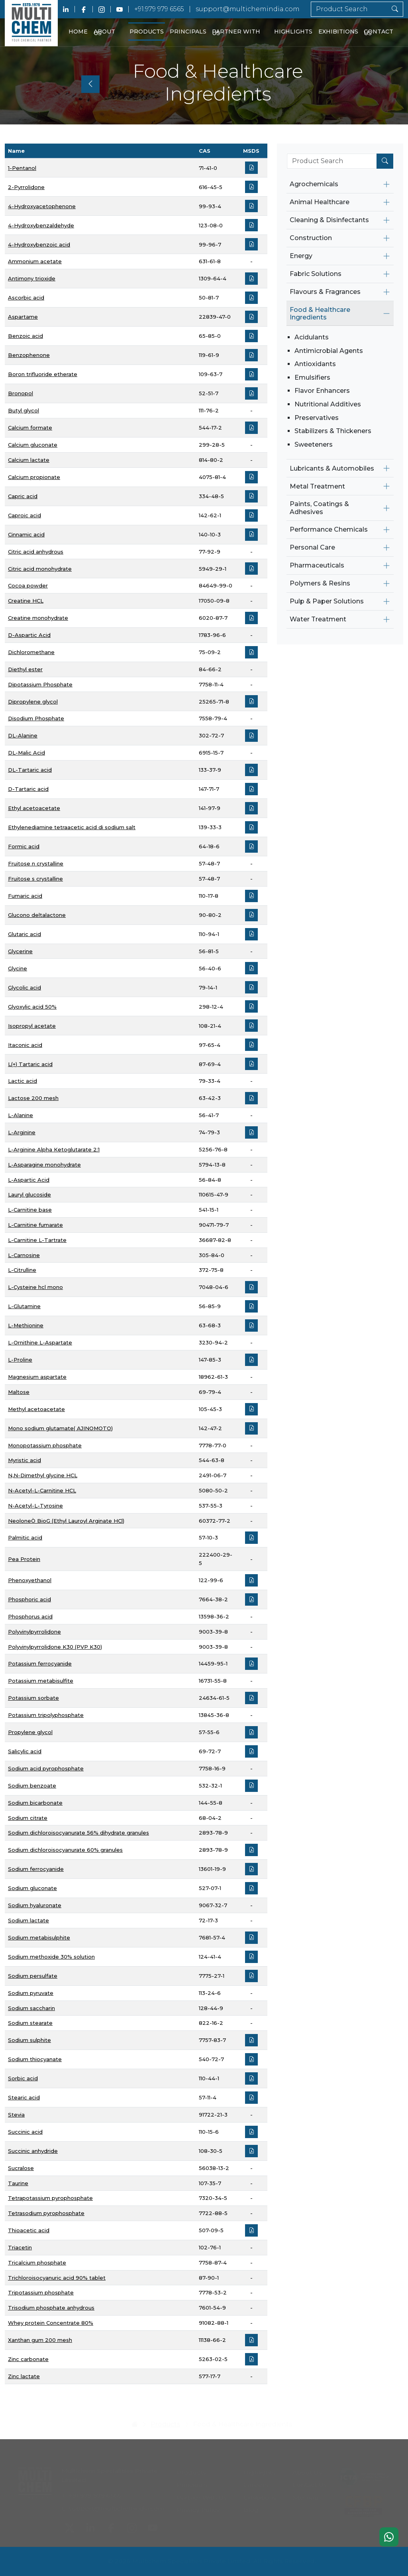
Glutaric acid (24, 934)
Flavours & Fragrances (325, 292)
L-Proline (20, 1359)
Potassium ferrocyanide (40, 1663)
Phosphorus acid (30, 1616)
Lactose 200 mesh (33, 1098)
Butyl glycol (23, 410)
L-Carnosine (24, 1255)
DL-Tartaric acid (30, 770)
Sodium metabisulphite (39, 1937)
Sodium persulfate (32, 1976)
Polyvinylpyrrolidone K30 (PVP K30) (55, 1647)
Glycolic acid (24, 987)
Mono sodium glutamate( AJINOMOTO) (60, 1428)
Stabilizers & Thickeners (332, 431)
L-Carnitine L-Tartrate (37, 1240)
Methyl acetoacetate (36, 1409)
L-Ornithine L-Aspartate (40, 1342)
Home (78, 31)
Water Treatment (318, 619)
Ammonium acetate (35, 261)
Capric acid (22, 496)
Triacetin (20, 2247)
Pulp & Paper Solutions (327, 601)
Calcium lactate (28, 460)
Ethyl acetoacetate (34, 808)
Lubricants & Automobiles (332, 468)
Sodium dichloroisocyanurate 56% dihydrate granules (78, 1832)
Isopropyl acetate (32, 1026)
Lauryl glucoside (29, 1194)
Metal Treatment (317, 486)
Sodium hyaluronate (34, 1905)
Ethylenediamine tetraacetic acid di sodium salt (71, 827)
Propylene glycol (30, 1732)
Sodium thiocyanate (35, 2059)
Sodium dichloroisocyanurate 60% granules (65, 1850)
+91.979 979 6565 (159, 9)
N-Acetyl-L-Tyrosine (35, 1505)
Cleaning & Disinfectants (329, 220)
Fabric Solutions (315, 274)
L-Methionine (25, 1325)
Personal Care (312, 547)
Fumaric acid (25, 896)
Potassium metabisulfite (40, 1680)
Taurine (18, 2183)
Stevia (16, 2114)
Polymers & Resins (320, 583)
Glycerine (20, 951)
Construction (311, 238)
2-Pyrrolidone (26, 187)
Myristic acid (24, 1460)
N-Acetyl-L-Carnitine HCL (42, 1490)
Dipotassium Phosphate (40, 684)
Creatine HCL (25, 600)
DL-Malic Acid (26, 752)
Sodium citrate (27, 1818)
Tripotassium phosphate (41, 2292)
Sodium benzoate (32, 1785)
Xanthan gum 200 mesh (40, 2340)
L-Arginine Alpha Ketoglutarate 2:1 (54, 1149)
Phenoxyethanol (29, 1580)
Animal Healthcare (319, 202)
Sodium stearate (30, 2023)
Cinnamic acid (26, 534)
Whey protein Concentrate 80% (50, 2323)
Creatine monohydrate (38, 618)
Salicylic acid (24, 1751)
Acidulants (311, 337)
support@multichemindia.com (248, 9)
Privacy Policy (198, 2508)
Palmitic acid (25, 1537)
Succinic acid (25, 2132)
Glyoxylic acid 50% (32, 1006)
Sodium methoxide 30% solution (51, 1956)
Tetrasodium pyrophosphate (46, 2213)
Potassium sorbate (33, 1698)
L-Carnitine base (30, 1209)
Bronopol (20, 393)
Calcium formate (30, 427)
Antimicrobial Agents (328, 351)
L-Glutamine (24, 1306)
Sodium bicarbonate (35, 1802)
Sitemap (305, 2496)
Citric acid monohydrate (40, 569)
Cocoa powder (28, 585)
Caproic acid (24, 515)
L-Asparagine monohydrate (44, 1164)
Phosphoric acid (29, 1599)
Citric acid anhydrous (35, 551)
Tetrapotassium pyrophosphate (50, 2198)
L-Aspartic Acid (28, 1180)
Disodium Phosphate (36, 718)
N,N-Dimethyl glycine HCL (42, 1475)
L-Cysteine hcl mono (35, 1287)
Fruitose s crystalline (35, 878)
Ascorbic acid (26, 297)
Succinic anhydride (33, 2151)
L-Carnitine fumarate (35, 1225)
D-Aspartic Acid (29, 635)
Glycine (17, 968)
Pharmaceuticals (317, 565)
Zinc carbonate (28, 2359)
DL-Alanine (22, 735)
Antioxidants (315, 364)
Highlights (293, 31)
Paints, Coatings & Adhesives (319, 507)
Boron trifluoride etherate (42, 374)
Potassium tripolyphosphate (46, 1715)
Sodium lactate (28, 1920)
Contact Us (378, 32)
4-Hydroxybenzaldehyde (41, 225)
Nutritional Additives (327, 404)
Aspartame (23, 316)
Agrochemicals (314, 184)
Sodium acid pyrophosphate (46, 1768)
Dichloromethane (31, 652)
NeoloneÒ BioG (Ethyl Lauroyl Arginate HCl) (66, 1521)
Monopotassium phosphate (45, 1445)
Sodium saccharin (31, 2008)
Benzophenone (29, 355)
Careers (255, 2483)
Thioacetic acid (28, 2230)
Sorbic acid (23, 2078)
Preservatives (316, 418)
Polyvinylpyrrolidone (34, 1631)
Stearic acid (24, 2097)
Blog (251, 2508)
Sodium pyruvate (30, 1993)
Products (146, 31)
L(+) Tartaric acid (30, 1064)
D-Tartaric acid (28, 789)
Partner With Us (236, 32)
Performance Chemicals (329, 529)
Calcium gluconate (32, 444)
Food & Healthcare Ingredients (320, 313)
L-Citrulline (22, 1270)
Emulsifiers (312, 377)
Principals (188, 31)
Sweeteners (313, 444)
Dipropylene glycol (33, 701)
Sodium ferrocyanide (36, 1869)
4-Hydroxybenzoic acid (39, 244)
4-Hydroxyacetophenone (42, 206)
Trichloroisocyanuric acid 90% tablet (57, 2277)
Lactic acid (22, 1081)
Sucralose (21, 2168)
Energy (301, 256)
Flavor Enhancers (322, 390)
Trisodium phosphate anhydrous (51, 2307)
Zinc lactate (24, 2376)
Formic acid (23, 846)
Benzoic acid (25, 336)
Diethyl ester (25, 669)
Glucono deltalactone (37, 915)
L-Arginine (21, 1132)
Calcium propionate (34, 477)
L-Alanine (20, 1115)
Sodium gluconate (32, 1888)
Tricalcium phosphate (37, 2262)
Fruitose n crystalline (35, 863)
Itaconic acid (25, 1045)
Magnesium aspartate (37, 1377)
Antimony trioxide (31, 278)
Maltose (18, 1392)
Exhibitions (338, 31)
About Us (104, 32)
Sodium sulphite (29, 2040)
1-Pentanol (22, 168)
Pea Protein (24, 1559)
